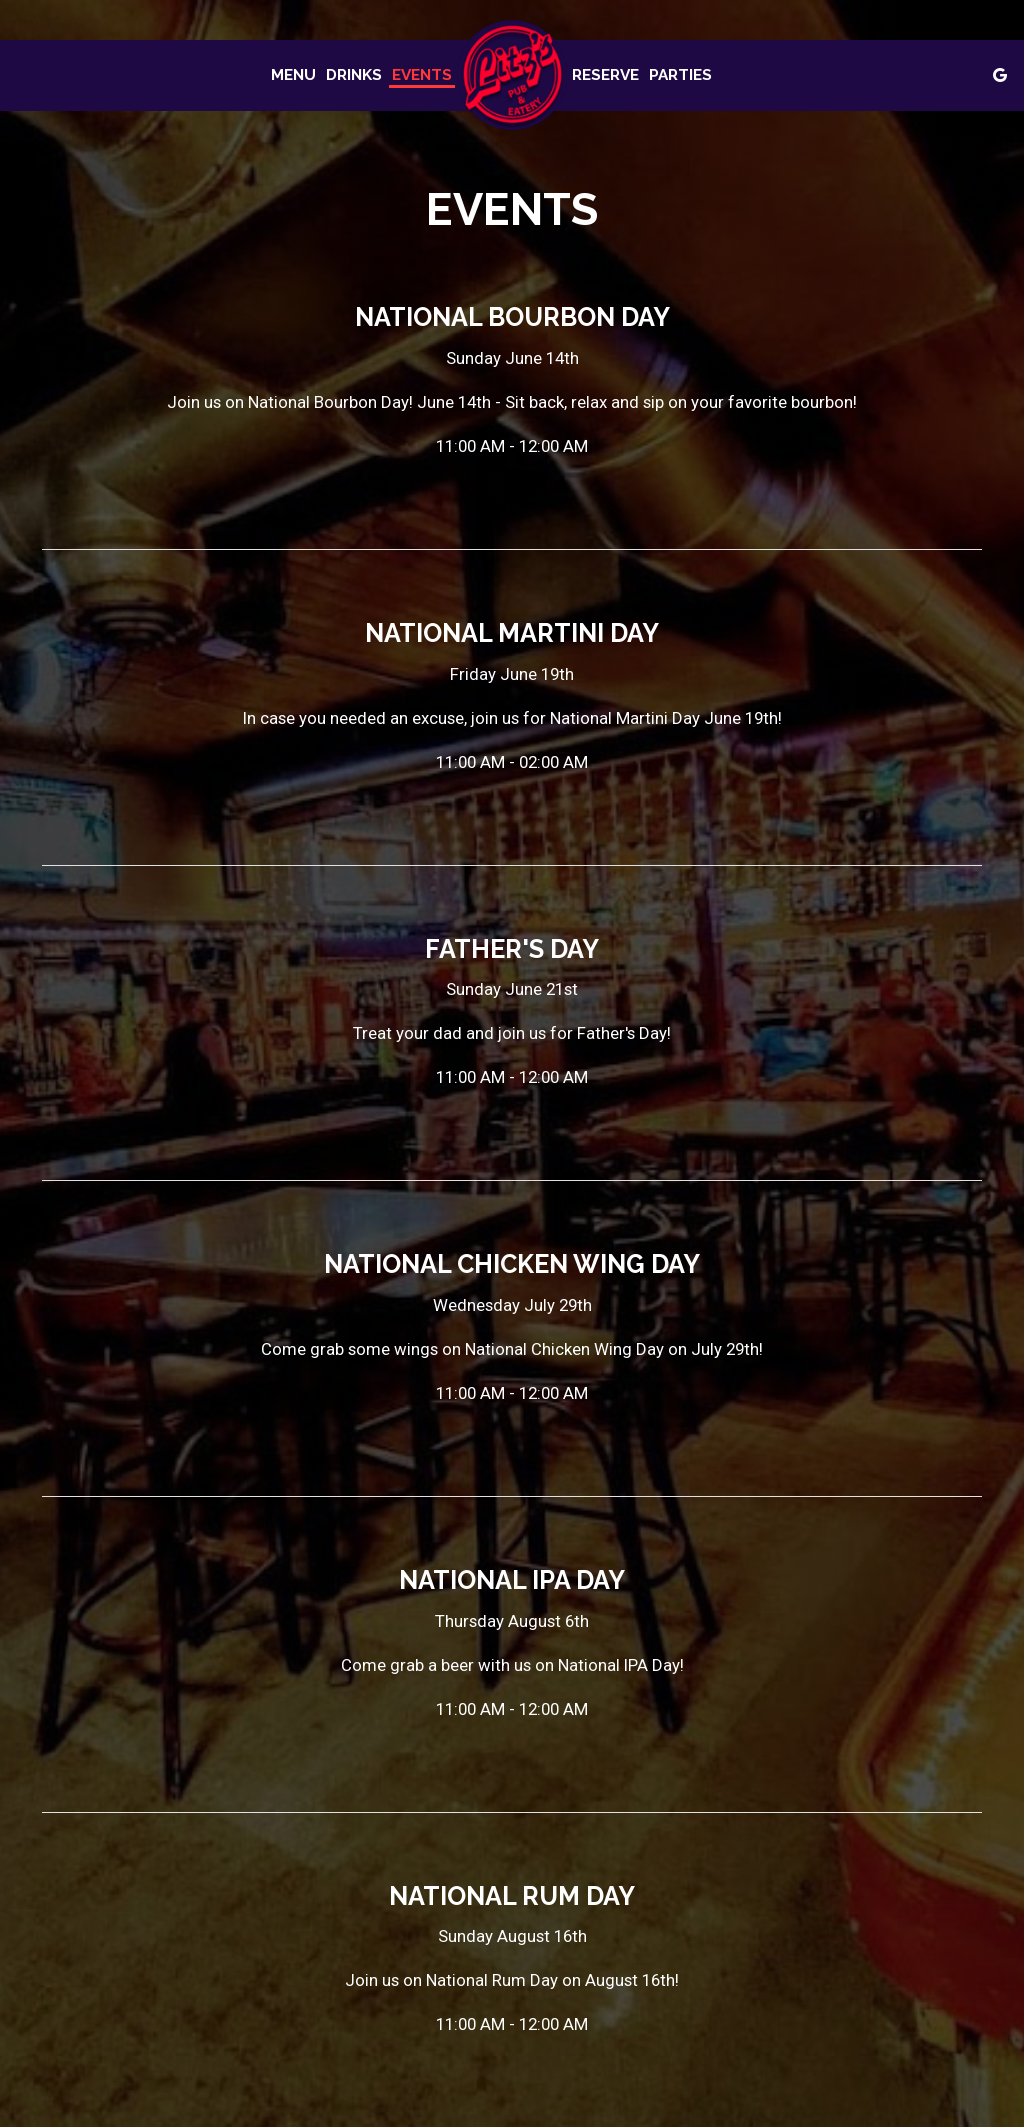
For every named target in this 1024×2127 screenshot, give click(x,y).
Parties (680, 75)
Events (422, 75)
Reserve (605, 75)
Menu (293, 75)
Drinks (354, 75)
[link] (512, 75)
